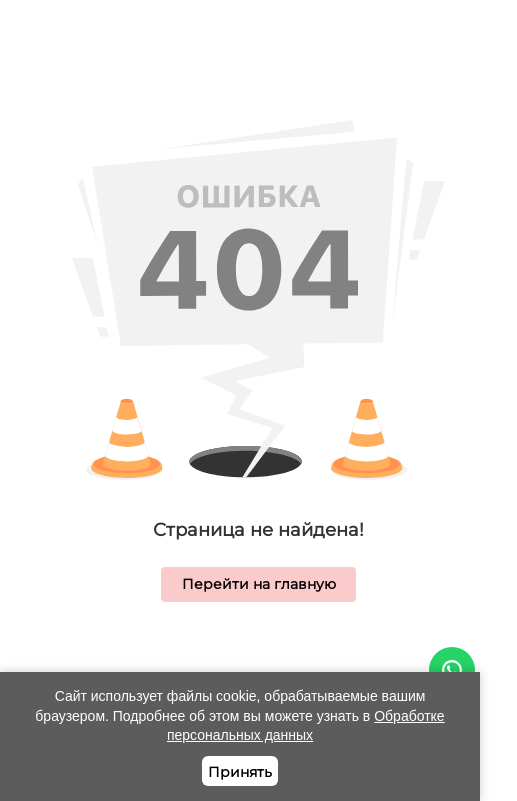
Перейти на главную (259, 584)
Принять (240, 772)
